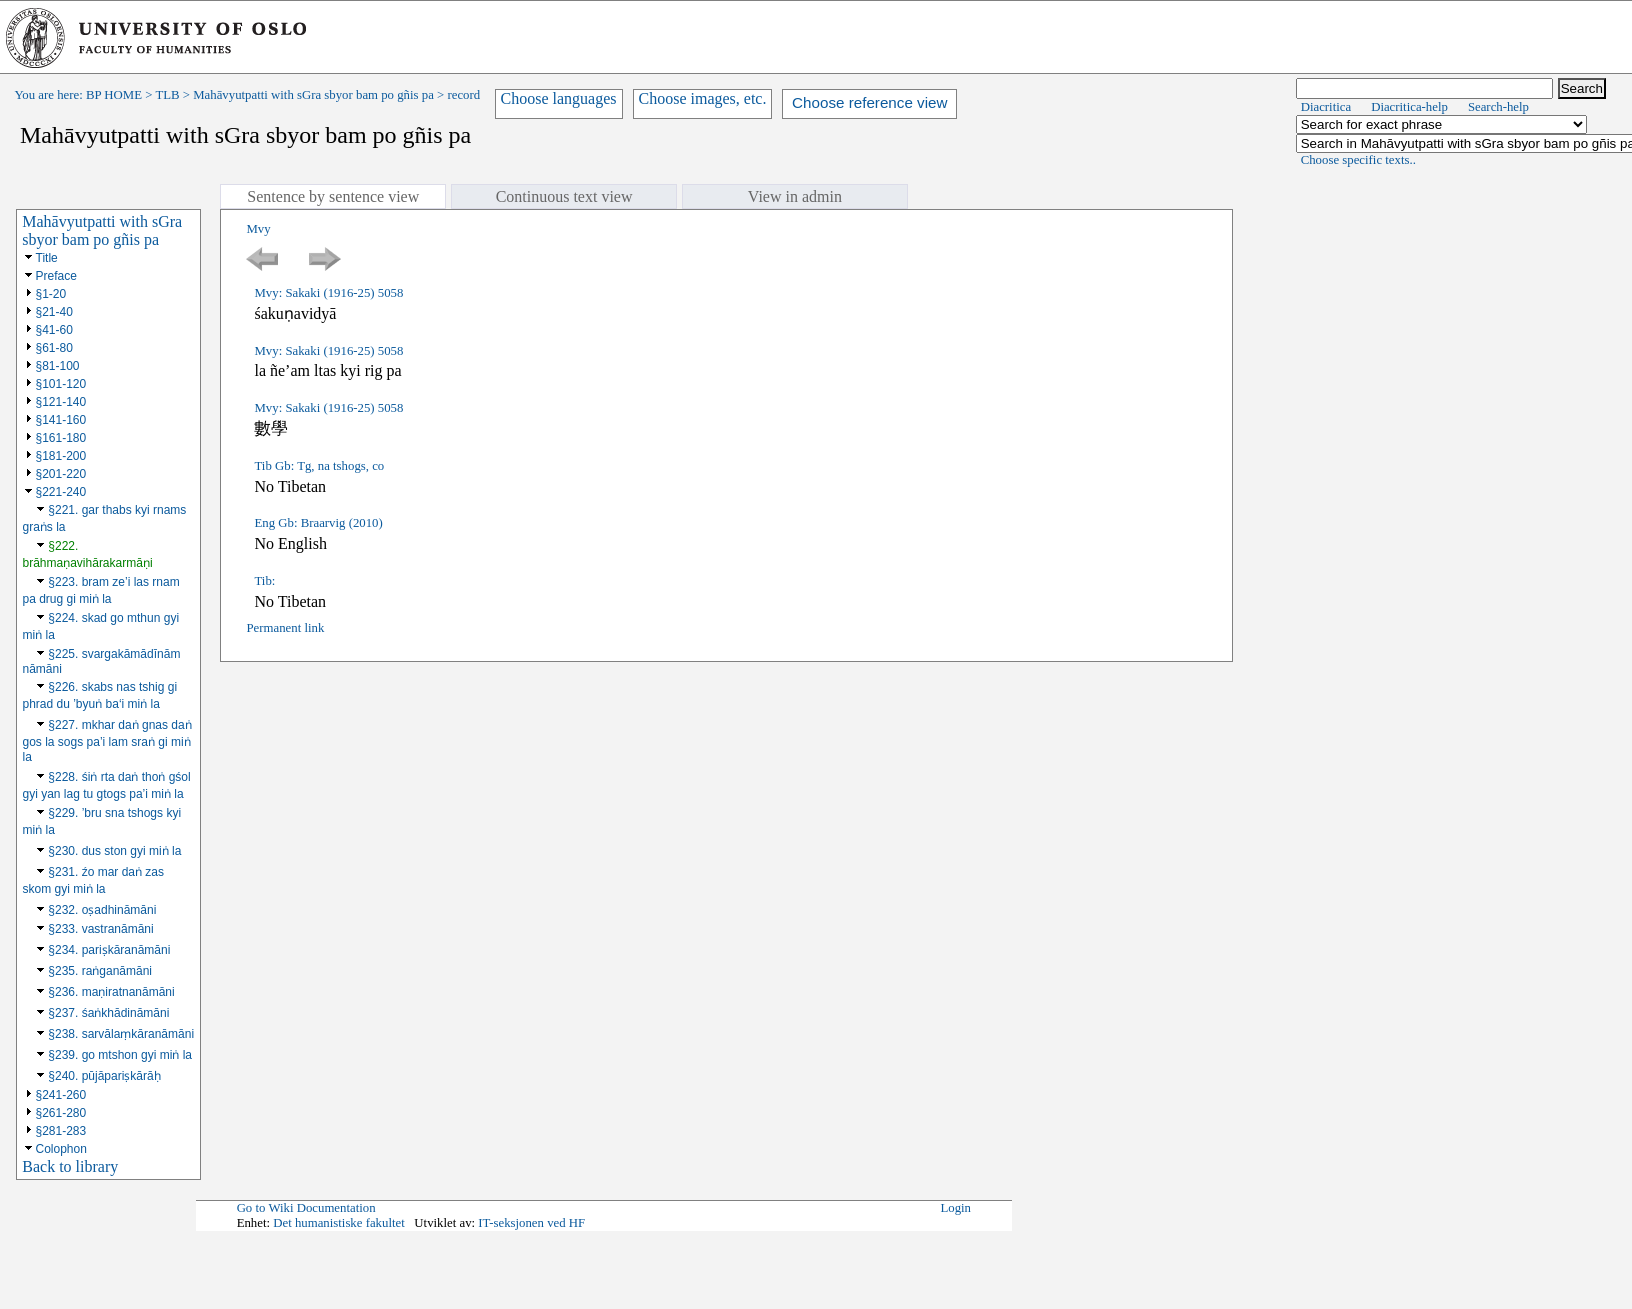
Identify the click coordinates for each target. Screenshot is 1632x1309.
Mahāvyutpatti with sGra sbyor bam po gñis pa (313, 95)
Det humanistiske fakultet (339, 1223)
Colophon (61, 1149)
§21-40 (54, 312)
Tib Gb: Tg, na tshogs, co (319, 466)
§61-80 (54, 348)
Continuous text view (564, 196)
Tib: (264, 581)
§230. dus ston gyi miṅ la (114, 851)
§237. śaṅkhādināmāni (108, 1013)
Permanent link (285, 628)
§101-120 (61, 384)
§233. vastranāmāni (100, 929)
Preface (56, 276)
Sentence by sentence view (333, 196)
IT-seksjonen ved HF (531, 1223)
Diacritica (1326, 107)
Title (47, 258)
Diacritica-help (1409, 107)
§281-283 (61, 1131)
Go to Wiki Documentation (306, 1208)
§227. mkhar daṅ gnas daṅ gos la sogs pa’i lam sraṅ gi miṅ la (107, 741)
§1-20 (51, 294)
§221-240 (61, 492)
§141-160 (61, 420)
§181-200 (61, 456)
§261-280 (61, 1113)
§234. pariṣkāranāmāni (109, 950)
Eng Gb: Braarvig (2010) (318, 523)
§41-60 (54, 330)
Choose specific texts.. (1358, 160)
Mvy (258, 229)
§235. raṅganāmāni (100, 971)
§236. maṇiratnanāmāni (111, 992)
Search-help (1498, 107)
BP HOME (114, 95)
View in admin (795, 196)
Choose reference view (869, 102)
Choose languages (559, 98)
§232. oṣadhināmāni (102, 910)
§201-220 (61, 474)
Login (955, 1208)
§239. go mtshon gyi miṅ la (120, 1055)
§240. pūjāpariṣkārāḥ (104, 1076)
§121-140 (61, 402)
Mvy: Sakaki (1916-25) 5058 (328, 293)
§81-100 (58, 366)
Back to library (70, 1166)
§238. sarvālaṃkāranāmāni (121, 1034)
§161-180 (61, 438)
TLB (167, 95)
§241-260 (61, 1095)
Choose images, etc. (703, 98)
